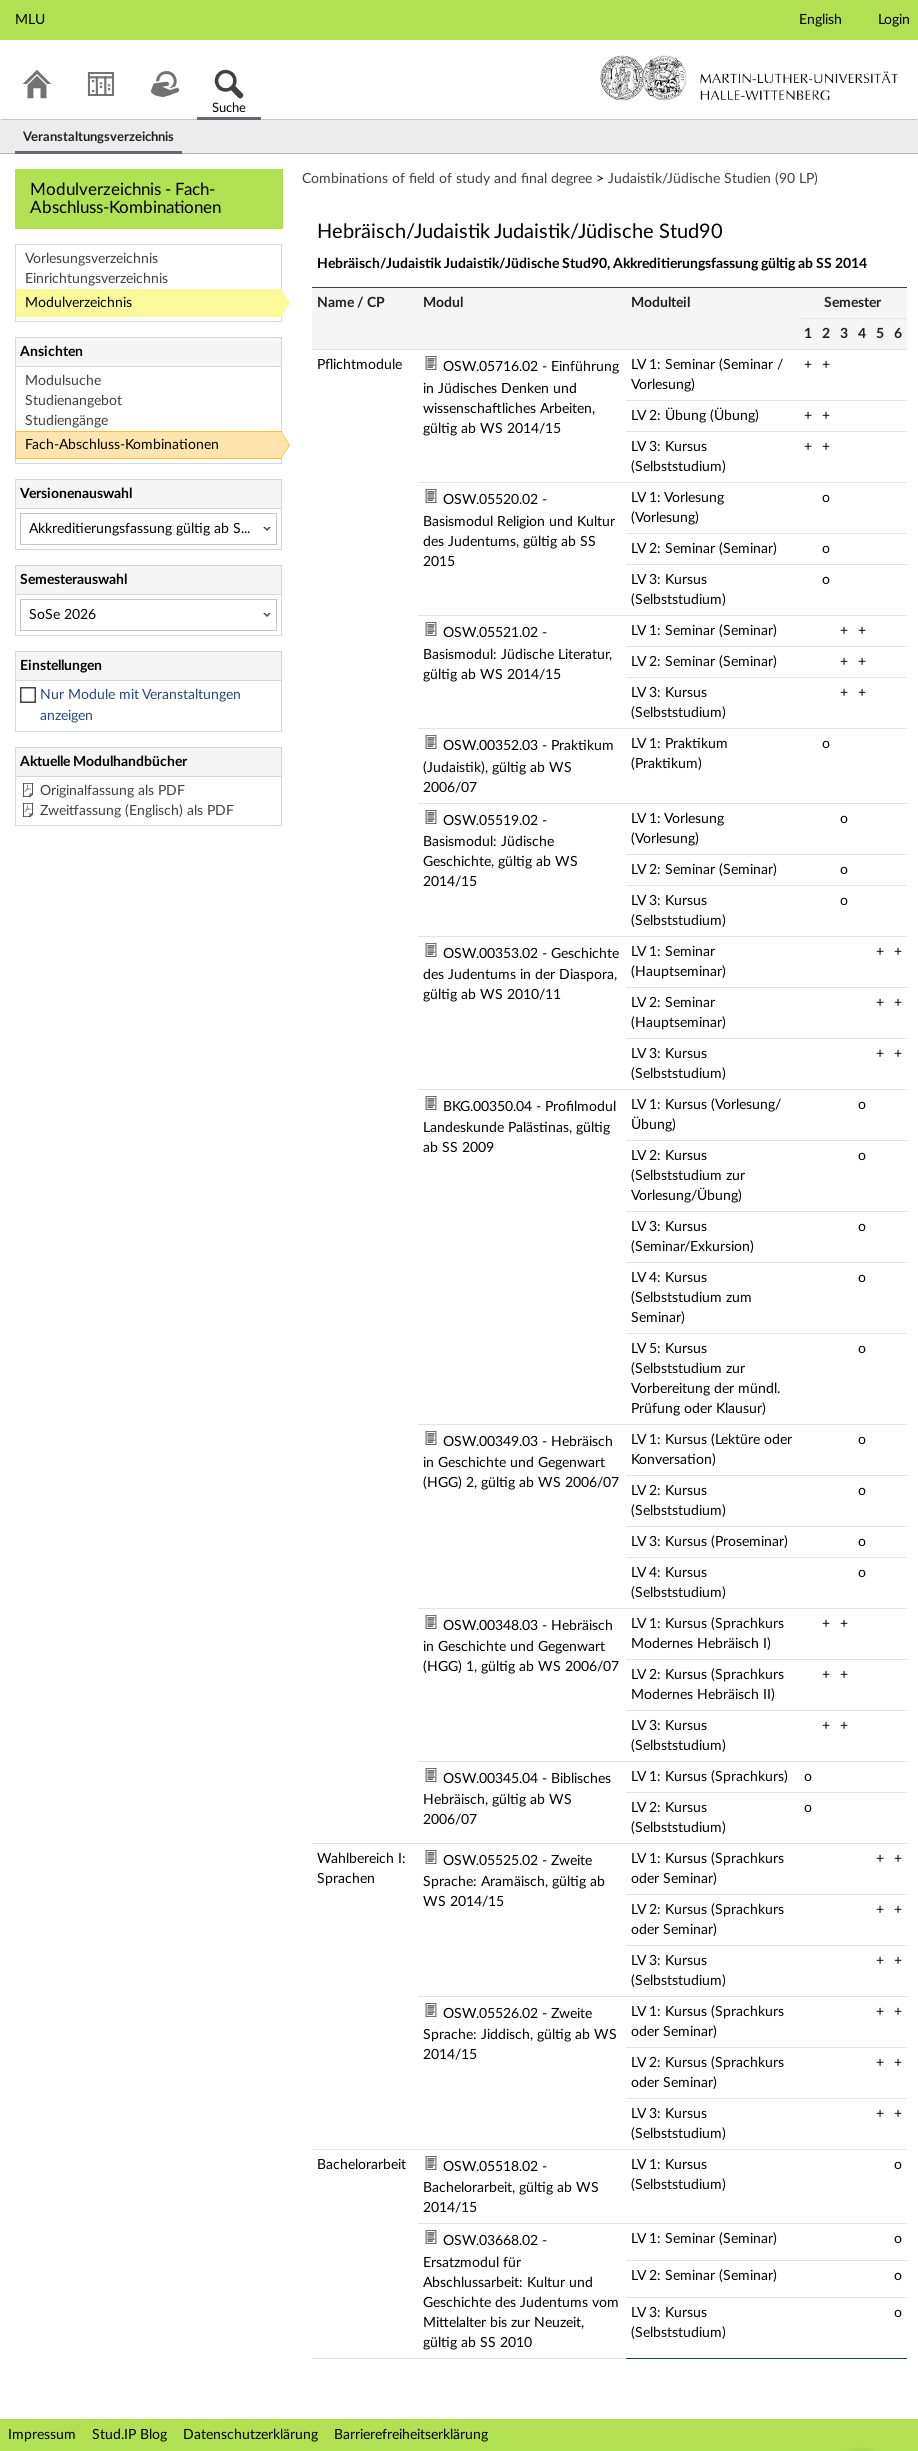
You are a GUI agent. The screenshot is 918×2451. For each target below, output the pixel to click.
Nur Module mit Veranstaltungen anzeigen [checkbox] (140, 705)
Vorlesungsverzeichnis (91, 259)
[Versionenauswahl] (148, 529)
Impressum (42, 2435)
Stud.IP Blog (129, 2435)
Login (894, 20)
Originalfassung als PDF (112, 791)
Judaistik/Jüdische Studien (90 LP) (713, 179)
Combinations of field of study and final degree (447, 179)
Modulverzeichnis (78, 303)
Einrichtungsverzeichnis (96, 279)
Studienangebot (73, 401)
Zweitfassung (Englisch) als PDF (137, 811)
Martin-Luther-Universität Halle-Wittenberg (749, 78)
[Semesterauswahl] (148, 615)
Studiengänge (66, 421)
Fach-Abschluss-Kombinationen (122, 445)
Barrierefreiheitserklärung (411, 2435)
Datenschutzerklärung (250, 2435)
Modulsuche (63, 381)
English (820, 20)
